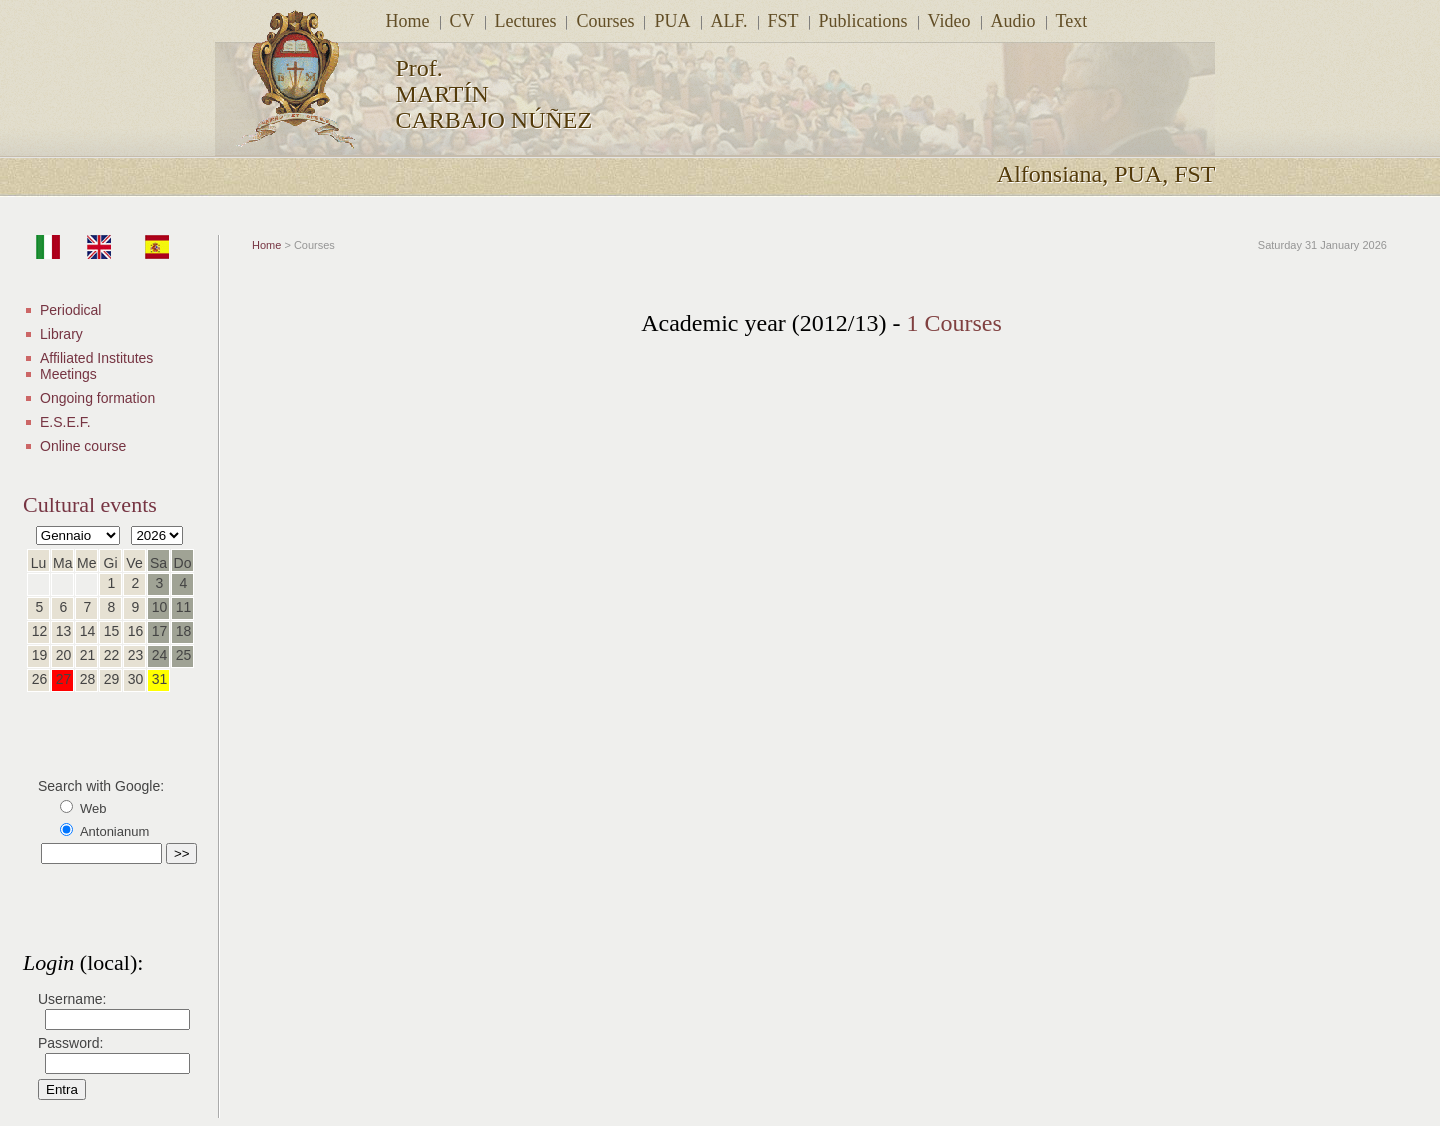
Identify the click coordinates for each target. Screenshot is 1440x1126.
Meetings (68, 374)
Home (408, 21)
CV (462, 21)
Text (1072, 21)
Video (949, 21)
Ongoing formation (97, 398)
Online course (83, 446)
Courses (605, 21)
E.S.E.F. (65, 422)
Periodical (70, 310)
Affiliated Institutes (96, 358)
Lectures (526, 21)
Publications (863, 21)
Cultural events (90, 504)
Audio (1013, 21)
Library (61, 334)
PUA (672, 21)
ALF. (729, 21)
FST (783, 21)
